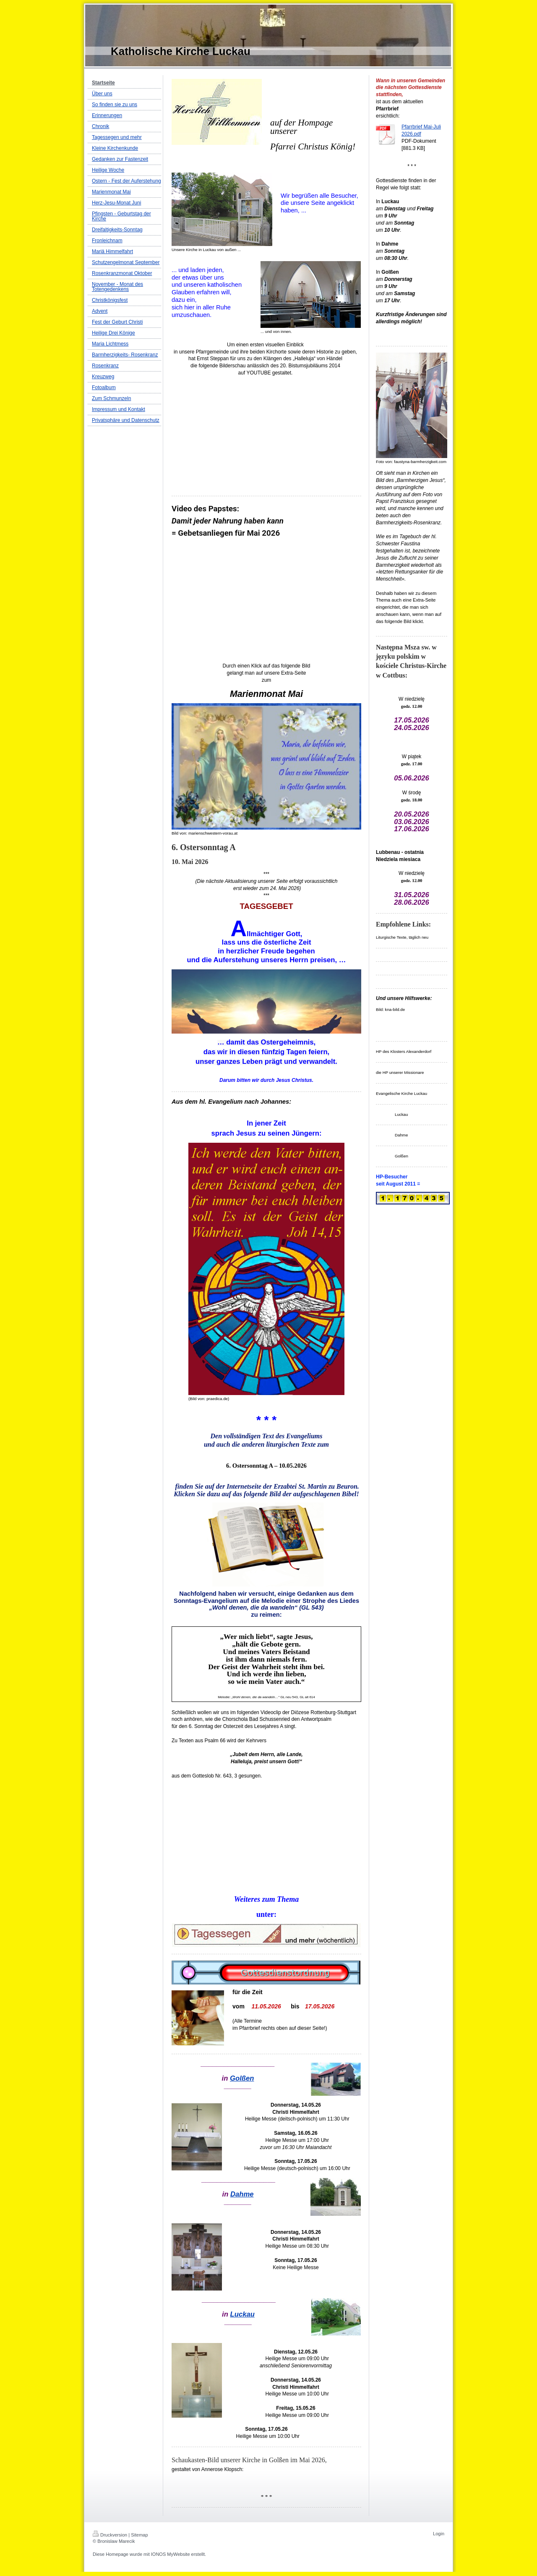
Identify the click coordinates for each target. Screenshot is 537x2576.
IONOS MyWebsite (170, 2554)
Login (438, 2533)
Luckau (242, 2314)
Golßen (242, 2078)
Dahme (242, 2194)
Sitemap (139, 2534)
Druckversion (110, 2534)
